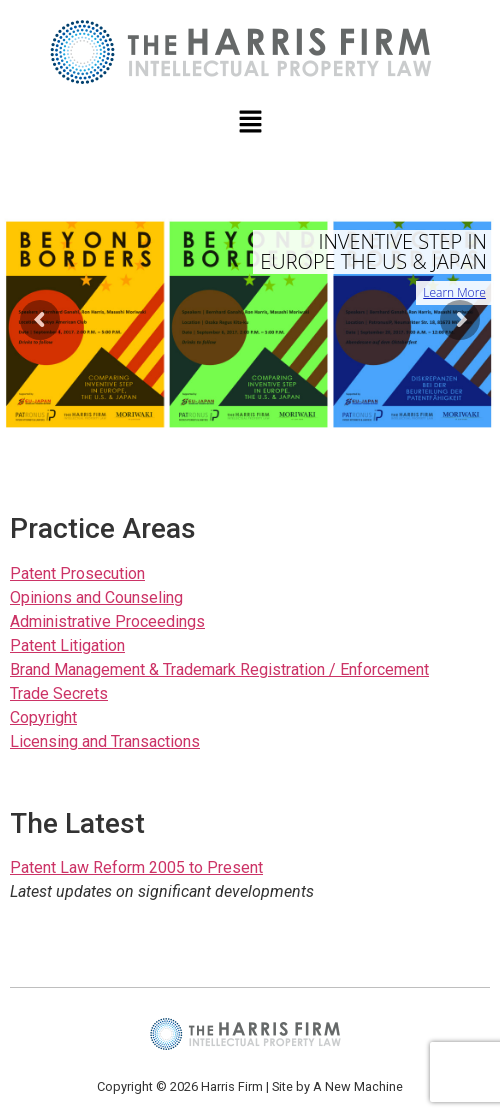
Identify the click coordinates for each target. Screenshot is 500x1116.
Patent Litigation (67, 645)
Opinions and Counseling (96, 597)
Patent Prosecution (77, 573)
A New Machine (358, 1086)
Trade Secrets (59, 693)
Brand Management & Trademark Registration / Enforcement (219, 669)
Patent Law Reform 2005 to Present (136, 867)
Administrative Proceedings (107, 621)
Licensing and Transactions (105, 741)
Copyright (43, 717)
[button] (250, 123)
